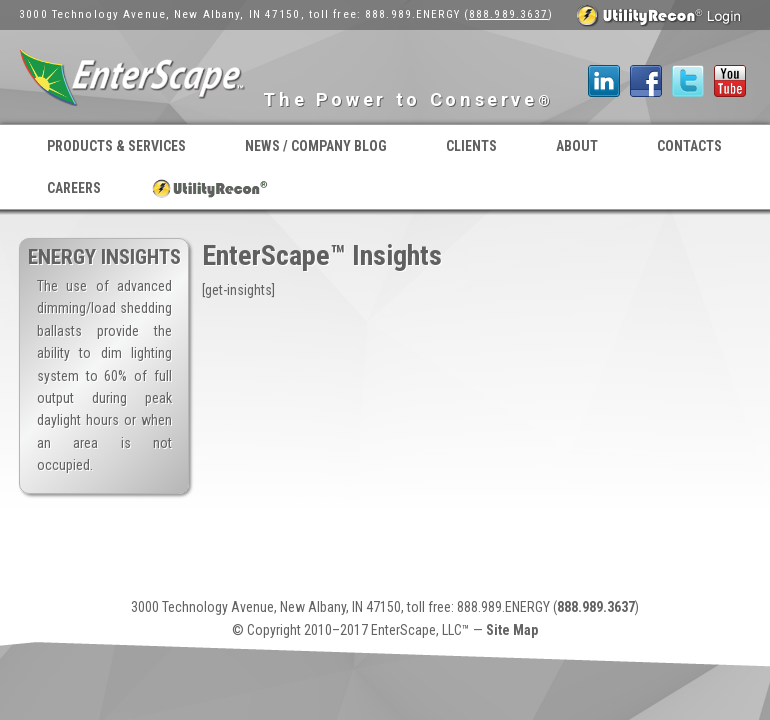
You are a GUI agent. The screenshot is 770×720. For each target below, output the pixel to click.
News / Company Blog (316, 146)
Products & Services (116, 146)
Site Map (512, 630)
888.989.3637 (508, 14)
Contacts (689, 146)
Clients (471, 146)
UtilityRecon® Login (210, 188)
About (577, 146)
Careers (74, 188)
